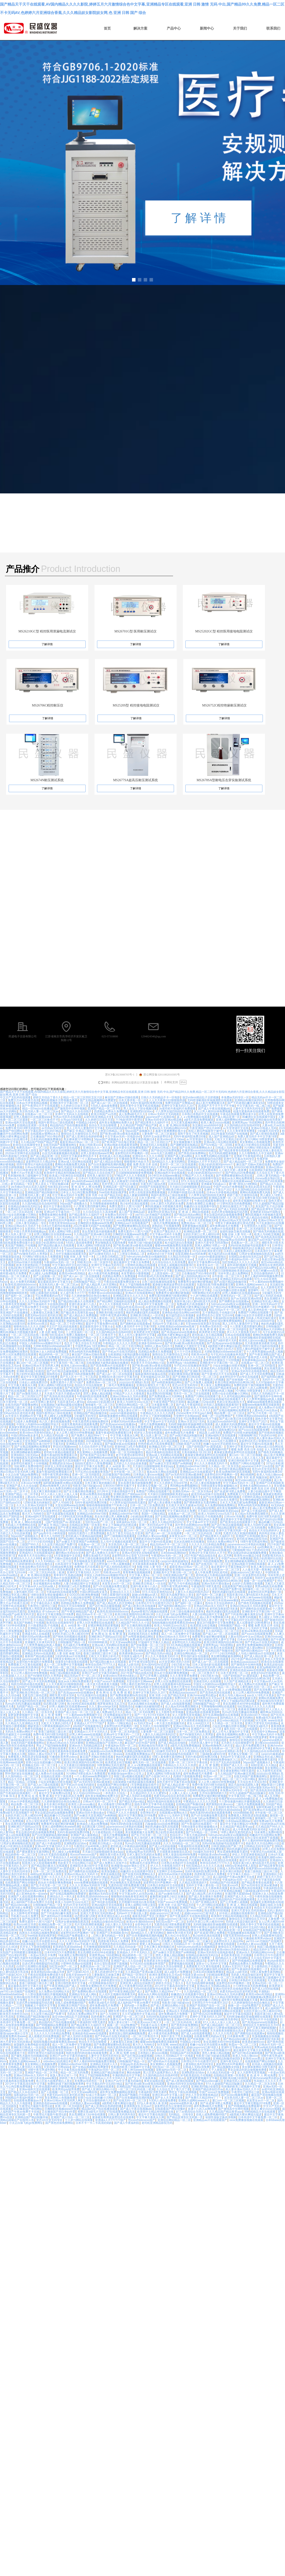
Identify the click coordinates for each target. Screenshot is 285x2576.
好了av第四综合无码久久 (155, 1388)
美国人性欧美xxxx (90, 1145)
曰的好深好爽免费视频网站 (226, 1321)
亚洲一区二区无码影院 (250, 1229)
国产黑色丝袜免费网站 (192, 1153)
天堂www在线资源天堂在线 (202, 1324)
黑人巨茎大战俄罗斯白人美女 (161, 2072)
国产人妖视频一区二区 (47, 1276)
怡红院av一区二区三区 (166, 2067)
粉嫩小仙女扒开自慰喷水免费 (253, 1315)
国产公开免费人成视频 (198, 1382)
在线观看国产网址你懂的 (237, 1586)
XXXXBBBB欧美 (83, 1550)
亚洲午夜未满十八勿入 (83, 1304)
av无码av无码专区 (53, 1128)
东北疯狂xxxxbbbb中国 (207, 1125)
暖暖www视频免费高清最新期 (173, 1245)
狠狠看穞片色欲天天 (136, 1162)
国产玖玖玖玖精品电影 (80, 1368)
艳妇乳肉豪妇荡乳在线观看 (143, 1312)
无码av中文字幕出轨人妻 (167, 1324)
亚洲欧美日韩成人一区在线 (147, 1315)
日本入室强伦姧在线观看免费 (210, 1664)
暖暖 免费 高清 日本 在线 (142, 1164)
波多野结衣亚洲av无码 (162, 1212)
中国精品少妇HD (86, 1122)
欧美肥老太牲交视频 (146, 1332)
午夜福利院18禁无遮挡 (62, 1159)
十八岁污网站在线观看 (204, 1296)
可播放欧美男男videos (133, 1159)
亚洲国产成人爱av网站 (178, 1156)
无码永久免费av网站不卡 (227, 1488)
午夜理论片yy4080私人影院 (36, 1251)
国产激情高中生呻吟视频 (69, 1108)
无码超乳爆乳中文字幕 (63, 1307)
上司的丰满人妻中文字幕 (203, 1743)
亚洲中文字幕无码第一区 (231, 1530)
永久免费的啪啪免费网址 (220, 1505)
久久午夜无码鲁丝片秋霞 (195, 1977)
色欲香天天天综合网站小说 (147, 1363)
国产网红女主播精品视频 (62, 1891)
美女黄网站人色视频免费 (255, 1142)
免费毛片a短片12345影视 (104, 1488)
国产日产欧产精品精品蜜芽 (218, 1528)
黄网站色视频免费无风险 (70, 1164)
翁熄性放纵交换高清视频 (235, 1231)
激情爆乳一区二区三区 (136, 1237)
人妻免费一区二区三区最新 (158, 1134)
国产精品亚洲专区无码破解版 (175, 1287)
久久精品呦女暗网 (203, 1508)
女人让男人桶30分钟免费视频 (212, 1111)
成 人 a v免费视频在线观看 (193, 1117)
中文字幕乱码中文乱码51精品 (43, 1131)
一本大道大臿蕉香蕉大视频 (101, 1684)
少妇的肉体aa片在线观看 (109, 1209)
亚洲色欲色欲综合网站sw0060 (181, 1312)
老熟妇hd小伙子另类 (160, 1254)
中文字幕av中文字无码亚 (98, 1220)
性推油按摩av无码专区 (175, 1209)
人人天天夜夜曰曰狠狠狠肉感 (167, 1100)
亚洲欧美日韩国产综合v (72, 2005)
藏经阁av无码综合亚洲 (70, 1553)
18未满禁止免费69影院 (195, 1318)
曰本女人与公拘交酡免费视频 (78, 1192)
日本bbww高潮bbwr (148, 1248)
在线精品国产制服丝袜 (219, 1651)
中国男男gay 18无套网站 (90, 1346)
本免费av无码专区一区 (235, 1097)
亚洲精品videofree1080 (191, 1466)
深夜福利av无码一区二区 (131, 1522)
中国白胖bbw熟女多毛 (25, 1435)
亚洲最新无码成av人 (213, 1184)
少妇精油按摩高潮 (141, 1516)
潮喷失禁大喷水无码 (61, 1695)
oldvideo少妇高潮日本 (14, 1139)
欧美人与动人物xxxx (269, 1474)
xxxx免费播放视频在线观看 (133, 1220)
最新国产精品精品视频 (39, 1656)
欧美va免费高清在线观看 (95, 1494)
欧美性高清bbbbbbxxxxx (21, 1284)
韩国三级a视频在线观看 (64, 1673)
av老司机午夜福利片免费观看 (177, 1108)
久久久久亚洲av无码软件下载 (37, 1301)
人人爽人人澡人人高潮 (94, 1497)
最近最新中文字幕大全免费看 (131, 1262)
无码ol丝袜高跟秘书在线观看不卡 (126, 1128)
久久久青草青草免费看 (241, 1131)
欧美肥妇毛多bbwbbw (227, 1810)
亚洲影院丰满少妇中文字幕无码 (118, 1377)
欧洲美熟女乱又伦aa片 (202, 1690)
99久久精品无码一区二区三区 (145, 1321)
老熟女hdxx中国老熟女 (265, 1673)
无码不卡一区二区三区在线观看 (24, 1279)
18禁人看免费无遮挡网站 (81, 1519)
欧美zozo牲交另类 (25, 1924)
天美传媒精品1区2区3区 (155, 1377)
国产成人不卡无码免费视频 (257, 1374)
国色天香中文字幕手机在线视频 (139, 1106)
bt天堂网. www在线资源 (172, 2045)
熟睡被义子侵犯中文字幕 (190, 1346)
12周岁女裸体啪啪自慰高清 (256, 1254)
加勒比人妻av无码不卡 (178, 1201)
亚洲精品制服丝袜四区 (248, 1100)
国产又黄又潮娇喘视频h (262, 2028)
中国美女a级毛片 (131, 1656)
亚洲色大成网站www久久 (251, 1284)
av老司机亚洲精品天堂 (97, 1117)
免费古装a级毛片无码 (96, 1556)
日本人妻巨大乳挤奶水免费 (167, 1203)
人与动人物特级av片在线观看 (256, 1653)
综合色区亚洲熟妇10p (50, 1944)
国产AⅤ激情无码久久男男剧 (150, 1167)
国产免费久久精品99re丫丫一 (89, 1435)
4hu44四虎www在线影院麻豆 (90, 1181)
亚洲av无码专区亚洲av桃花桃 (163, 1120)
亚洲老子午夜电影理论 (248, 1156)
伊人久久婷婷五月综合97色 (171, 1483)
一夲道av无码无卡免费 (42, 1955)
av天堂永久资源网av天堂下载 (23, 1416)
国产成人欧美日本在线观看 (236, 1419)
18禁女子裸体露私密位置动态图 (234, 1223)
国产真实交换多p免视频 (75, 1779)
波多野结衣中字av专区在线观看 (239, 1377)
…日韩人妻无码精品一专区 (16, 1184)
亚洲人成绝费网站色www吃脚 (234, 1120)
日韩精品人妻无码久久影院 (237, 1438)
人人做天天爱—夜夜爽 (233, 1170)
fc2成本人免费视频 (25, 1421)
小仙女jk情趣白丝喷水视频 (229, 1290)
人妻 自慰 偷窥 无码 (51, 1332)
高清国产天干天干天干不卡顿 (216, 1106)
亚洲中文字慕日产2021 (218, 1189)
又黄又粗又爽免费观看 (138, 1427)
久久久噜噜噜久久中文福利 (255, 1153)
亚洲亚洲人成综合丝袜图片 (112, 1511)
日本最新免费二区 (162, 1405)
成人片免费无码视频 (22, 1282)
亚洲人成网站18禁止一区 (210, 1245)
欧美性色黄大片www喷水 (21, 1961)
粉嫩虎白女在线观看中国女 (259, 1117)
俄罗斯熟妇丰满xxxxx (219, 1804)
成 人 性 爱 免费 (50, 1715)
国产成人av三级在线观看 (43, 1785)
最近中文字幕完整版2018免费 (39, 1377)
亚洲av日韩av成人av (49, 1740)
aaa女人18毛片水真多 (260, 1695)
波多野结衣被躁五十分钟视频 (221, 1360)
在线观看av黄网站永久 (44, 1134)
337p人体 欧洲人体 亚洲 (110, 1648)
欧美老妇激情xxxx (121, 1290)
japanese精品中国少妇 (202, 1799)
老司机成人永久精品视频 (114, 1156)
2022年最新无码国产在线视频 (229, 1134)
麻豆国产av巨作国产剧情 (263, 1240)
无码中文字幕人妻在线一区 (96, 1318)
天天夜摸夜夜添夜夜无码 (260, 1343)
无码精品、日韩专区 (181, 2114)
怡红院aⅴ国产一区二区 (99, 1522)
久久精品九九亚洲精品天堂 (22, 1723)
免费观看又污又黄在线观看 (146, 1217)
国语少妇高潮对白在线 (49, 1243)
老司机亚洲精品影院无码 (251, 1539)
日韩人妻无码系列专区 (122, 2114)
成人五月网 (225, 1556)
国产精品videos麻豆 (17, 1905)
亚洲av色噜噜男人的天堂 (54, 1486)
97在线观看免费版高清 (140, 1779)
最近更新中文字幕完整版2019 (128, 1178)
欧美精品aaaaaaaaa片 (133, 1458)
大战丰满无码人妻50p (70, 1402)
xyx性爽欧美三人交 (269, 1547)
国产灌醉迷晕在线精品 (184, 1145)
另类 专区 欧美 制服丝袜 (178, 1248)
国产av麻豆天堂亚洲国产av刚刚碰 (29, 1441)
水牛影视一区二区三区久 (227, 1276)
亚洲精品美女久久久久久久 (129, 1296)
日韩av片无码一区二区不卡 (100, 1801)
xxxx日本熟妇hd (117, 1561)
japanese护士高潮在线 (160, 1117)
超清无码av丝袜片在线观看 (25, 1262)
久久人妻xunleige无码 (103, 1706)
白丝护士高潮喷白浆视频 (247, 1583)
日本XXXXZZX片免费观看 (183, 1184)
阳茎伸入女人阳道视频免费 (50, 1338)
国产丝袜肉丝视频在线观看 (166, 1178)
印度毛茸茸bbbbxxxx (62, 1223)
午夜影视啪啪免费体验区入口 (177, 1449)
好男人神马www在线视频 (29, 1379)
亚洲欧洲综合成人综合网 (81, 1670)
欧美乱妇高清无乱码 (258, 1187)
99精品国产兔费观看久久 (194, 1810)
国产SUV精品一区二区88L (217, 1145)
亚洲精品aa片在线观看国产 (131, 1223)
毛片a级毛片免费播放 (76, 1645)
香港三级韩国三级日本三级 (100, 1653)
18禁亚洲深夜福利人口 (122, 1198)
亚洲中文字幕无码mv (239, 1447)
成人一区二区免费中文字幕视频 (180, 1634)
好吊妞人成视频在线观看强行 (176, 1265)
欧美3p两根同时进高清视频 (233, 1472)
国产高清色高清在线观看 (59, 1396)
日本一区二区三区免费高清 (146, 1505)
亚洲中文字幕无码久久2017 (178, 1106)
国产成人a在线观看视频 (175, 1704)
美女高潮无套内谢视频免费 (98, 1231)
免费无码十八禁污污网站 (185, 1581)
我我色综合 (53, 1374)
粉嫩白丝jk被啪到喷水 (179, 1461)
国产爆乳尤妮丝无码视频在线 (57, 1150)
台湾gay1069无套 (71, 1120)
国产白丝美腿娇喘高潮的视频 (106, 1164)
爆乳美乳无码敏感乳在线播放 (95, 1379)
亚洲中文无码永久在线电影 (72, 1114)
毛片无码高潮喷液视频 (222, 1153)
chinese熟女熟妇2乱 (267, 1178)
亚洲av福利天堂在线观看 (20, 1122)
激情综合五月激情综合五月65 (79, 1134)
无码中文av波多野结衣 (157, 1136)
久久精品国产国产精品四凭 (116, 1338)
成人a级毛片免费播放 (46, 1357)
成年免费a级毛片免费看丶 (225, 1226)
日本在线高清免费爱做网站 (60, 1458)
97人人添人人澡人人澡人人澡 (245, 1458)
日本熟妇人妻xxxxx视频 (148, 1474)
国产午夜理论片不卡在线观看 (40, 1106)
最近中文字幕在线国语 (57, 1206)
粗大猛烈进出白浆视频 (179, 1243)
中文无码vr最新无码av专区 (127, 1438)
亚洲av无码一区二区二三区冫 (27, 2039)
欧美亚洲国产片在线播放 (40, 1528)
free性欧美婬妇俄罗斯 (113, 1192)
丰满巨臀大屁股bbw (65, 1497)
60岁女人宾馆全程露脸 (148, 1433)
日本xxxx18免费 (31, 1483)
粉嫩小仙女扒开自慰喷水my (72, 1229)
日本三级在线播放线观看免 (158, 1282)
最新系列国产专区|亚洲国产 (149, 1916)
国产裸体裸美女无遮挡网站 (63, 1430)
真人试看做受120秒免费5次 (128, 1181)
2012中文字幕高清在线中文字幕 (174, 1986)
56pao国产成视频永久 (139, 1131)
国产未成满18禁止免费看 (229, 1491)
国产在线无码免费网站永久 (196, 1148)
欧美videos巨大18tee (170, 1139)
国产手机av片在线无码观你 (119, 1352)
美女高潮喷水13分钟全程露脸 (87, 2114)
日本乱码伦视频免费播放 (45, 1139)
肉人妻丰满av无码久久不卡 (72, 1718)
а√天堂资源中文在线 (236, 1128)
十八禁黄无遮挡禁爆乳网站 (90, 1206)
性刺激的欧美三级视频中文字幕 (27, 1176)
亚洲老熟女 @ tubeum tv (239, 1547)
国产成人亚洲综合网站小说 (96, 1307)
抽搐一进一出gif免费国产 (217, 1416)
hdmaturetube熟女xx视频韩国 (145, 1257)
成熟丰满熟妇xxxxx (74, 1821)
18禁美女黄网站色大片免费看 (37, 1539)
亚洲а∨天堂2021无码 (191, 1421)
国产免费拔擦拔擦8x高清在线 (234, 1176)
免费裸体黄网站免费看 (53, 1215)
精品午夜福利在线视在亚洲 (162, 1452)
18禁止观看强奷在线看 (43, 1293)
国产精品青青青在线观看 (234, 1150)
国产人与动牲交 (62, 1502)
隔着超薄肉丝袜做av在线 (150, 1374)
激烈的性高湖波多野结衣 (136, 1547)
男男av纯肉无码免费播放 (20, 1340)
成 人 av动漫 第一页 (117, 1466)
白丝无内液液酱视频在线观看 (60, 1153)
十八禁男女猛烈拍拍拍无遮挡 (173, 1111)
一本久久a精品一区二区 (81, 1628)
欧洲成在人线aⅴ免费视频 (92, 1824)
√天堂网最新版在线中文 (135, 1419)
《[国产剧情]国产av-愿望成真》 (69, 1259)
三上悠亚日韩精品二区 (109, 1131)
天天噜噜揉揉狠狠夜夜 (104, 1203)
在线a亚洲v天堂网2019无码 (25, 1268)
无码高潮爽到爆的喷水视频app (27, 1449)
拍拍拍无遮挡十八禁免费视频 (93, 1463)
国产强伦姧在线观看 (104, 1902)
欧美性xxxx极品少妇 (247, 1556)
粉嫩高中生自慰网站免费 (207, 1821)
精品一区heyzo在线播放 (37, 1108)
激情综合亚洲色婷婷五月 (244, 1740)
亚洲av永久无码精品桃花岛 (109, 1229)
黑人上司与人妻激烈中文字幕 (84, 1128)
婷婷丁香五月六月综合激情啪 (214, 1480)
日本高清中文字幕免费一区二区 (154, 1304)
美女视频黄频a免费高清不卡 (53, 1550)
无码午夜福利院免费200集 (146, 1103)
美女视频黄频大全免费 (187, 1142)
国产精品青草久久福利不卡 (151, 1122)
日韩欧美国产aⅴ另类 (188, 1444)
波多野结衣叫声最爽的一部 (131, 1153)
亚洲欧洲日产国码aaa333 (129, 1494)
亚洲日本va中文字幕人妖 (58, 1589)
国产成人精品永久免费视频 (80, 1315)
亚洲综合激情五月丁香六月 (236, 1206)
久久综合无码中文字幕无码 (95, 1447)
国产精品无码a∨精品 (159, 1653)
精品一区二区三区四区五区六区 (82, 1097)
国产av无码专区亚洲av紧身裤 (183, 1474)
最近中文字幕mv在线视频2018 (211, 2050)
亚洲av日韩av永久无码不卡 (22, 1226)
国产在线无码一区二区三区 (212, 1564)
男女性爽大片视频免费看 (141, 1759)
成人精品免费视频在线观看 (155, 1301)
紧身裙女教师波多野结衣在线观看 (173, 1284)
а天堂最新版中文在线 (67, 1556)
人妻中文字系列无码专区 (248, 1108)
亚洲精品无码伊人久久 (104, 2064)
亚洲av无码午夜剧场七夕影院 (134, 1379)
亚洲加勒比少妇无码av (25, 1455)
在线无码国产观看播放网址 (60, 1145)
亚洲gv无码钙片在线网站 (108, 1779)
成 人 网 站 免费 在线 (213, 1980)
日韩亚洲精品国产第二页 (178, 1575)
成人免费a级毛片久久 (132, 1114)
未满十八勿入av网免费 (253, 1388)
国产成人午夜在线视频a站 (214, 1108)
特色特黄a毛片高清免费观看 (155, 1276)
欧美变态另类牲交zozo (187, 1388)
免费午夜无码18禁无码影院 (22, 1128)
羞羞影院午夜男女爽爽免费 (110, 1217)
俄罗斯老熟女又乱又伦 (141, 1189)
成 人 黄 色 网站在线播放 (174, 1125)
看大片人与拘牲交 (33, 1514)
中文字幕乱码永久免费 (131, 1441)
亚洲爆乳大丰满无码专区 (219, 1539)
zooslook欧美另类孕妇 (25, 1667)
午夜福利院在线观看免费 (228, 1318)
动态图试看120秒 (40, 1237)
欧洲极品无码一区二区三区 (166, 1447)
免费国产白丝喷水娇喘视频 (240, 1433)
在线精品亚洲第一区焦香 (32, 1125)
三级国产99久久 (29, 1544)
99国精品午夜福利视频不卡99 (23, 2098)
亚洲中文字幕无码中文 (181, 1888)
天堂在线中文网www (181, 1670)
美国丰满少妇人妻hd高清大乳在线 (195, 1301)
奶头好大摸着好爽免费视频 (171, 1673)
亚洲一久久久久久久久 (184, 1368)
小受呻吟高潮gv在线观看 (140, 1265)
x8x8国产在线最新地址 (153, 1187)
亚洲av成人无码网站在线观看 (164, 1455)
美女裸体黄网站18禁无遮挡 (237, 1771)
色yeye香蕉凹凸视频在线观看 (149, 1611)
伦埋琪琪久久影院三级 (258, 1226)
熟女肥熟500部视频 (159, 1393)
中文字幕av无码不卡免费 (67, 1195)
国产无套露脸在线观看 (60, 1514)
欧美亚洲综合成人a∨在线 (114, 1916)
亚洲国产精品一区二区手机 (104, 1108)
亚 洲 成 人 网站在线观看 (193, 1212)
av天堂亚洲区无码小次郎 (174, 1662)
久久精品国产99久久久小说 (132, 1623)
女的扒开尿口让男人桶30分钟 (201, 1234)
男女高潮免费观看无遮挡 (72, 1391)
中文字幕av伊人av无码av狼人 (37, 1586)
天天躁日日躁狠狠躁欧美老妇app (190, 1187)
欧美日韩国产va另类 (103, 1114)
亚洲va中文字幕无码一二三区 (62, 1212)
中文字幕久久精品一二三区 (244, 1874)
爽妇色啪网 (247, 1474)
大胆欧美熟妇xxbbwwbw (90, 1198)
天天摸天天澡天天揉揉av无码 (62, 1393)
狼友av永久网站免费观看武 (75, 1681)
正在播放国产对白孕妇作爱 (47, 1136)
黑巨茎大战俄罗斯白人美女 (177, 1595)
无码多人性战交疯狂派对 (261, 1318)
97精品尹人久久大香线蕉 (130, 1176)
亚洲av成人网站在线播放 (60, 1268)
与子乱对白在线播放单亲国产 (228, 1354)
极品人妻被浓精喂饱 (136, 1195)
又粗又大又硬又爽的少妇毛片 (216, 1349)
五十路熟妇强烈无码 (112, 1321)
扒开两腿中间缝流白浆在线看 (186, 1192)
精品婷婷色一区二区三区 (70, 1298)
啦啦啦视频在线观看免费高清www (173, 1623)
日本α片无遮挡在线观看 (93, 1178)
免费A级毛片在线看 (20, 1209)
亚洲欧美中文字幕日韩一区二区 (69, 1103)
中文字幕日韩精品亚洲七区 (202, 1558)
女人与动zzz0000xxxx (64, 1690)
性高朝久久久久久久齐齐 (115, 1539)
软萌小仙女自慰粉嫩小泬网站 (130, 1150)
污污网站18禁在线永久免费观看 (42, 1257)
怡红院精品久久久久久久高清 (240, 1262)
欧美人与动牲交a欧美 (204, 1407)
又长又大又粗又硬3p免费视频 (238, 1502)
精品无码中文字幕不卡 (202, 1578)
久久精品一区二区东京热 (45, 1310)
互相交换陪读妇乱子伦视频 (132, 1318)
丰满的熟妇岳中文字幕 (126, 2075)
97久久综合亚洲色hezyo (196, 1181)
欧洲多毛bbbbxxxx (204, 1209)
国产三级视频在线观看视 (119, 1536)
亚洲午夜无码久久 (51, 1201)
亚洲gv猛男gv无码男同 (231, 1240)
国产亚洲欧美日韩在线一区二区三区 (179, 1189)
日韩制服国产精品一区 (87, 1282)
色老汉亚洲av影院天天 (231, 1402)
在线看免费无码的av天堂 (209, 2036)
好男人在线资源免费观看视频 (147, 1192)
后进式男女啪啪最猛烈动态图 (203, 1159)
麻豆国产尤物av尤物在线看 (122, 1097)
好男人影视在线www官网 (96, 1153)
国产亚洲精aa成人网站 (85, 1184)
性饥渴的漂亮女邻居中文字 (175, 1298)
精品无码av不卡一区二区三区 (227, 1310)
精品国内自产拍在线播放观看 (68, 1125)
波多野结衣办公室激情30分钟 (257, 1441)
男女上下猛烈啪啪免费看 (134, 1284)
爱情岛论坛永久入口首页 (261, 2031)
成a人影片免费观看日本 (210, 1103)
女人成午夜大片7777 (73, 1293)
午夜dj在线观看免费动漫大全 (238, 1114)
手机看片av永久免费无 (223, 1500)
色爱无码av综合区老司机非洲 (43, 1315)
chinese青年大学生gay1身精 (194, 1413)
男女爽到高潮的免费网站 (125, 1497)
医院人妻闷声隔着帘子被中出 (206, 1131)
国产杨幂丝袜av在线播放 (120, 1444)
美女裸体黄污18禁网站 (77, 1139)
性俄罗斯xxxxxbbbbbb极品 (199, 1150)
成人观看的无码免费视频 (230, 1424)
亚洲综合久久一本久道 (97, 1148)
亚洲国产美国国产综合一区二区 (52, 1407)
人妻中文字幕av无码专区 (73, 1754)
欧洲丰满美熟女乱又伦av (177, 1259)
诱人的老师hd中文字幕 (256, 1748)
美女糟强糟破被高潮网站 (26, 1452)
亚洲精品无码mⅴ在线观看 (94, 1150)
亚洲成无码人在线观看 (154, 1145)
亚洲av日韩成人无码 (263, 1128)
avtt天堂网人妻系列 (42, 1402)
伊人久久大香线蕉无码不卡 (45, 1248)
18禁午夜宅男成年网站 (113, 1315)
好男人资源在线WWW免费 (179, 1854)
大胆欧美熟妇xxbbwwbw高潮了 (111, 1167)
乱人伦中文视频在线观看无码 (68, 1254)
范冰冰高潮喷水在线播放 (189, 1542)
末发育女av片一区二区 (210, 1265)
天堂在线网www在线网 (67, 1427)
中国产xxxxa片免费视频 (228, 1187)
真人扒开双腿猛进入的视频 (207, 1379)
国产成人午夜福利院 (188, 1405)
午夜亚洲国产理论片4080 (205, 1128)
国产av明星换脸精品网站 (166, 1382)
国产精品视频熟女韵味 (226, 2067)
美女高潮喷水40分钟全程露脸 (115, 1360)
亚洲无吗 (182, 1407)
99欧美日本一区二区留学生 (94, 1262)
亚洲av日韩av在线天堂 (167, 1419)
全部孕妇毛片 (148, 1813)
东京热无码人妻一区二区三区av (39, 1111)
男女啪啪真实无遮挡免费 (110, 1243)
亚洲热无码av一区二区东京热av (192, 1491)
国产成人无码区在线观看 (233, 1209)
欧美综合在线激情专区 (27, 1145)
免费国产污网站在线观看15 (255, 1312)
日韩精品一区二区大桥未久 (17, 1737)
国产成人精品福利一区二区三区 (243, 1162)
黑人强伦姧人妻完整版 (148, 1838)
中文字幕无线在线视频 (72, 2070)
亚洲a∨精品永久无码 (148, 1338)
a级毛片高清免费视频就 (198, 1120)
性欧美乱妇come (58, 1187)
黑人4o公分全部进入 (177, 1936)
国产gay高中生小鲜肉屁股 (49, 1533)
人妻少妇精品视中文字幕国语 (81, 1583)
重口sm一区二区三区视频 (32, 1363)
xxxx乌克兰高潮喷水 (163, 1153)
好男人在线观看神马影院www (172, 1684)
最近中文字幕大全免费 (89, 1466)
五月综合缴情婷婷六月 (265, 1273)
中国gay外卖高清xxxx (129, 1307)
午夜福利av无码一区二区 (244, 1259)
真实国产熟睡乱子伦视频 (20, 1245)
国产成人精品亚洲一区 (226, 1117)
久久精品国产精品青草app (102, 1251)
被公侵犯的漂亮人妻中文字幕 (216, 1639)
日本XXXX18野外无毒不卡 (119, 1486)
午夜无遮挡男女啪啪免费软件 (90, 1421)
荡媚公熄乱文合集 (25, 1748)
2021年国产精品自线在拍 (199, 1556)
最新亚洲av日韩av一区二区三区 (79, 1142)
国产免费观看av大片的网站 (143, 1259)
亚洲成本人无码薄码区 (45, 1477)
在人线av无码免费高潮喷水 (251, 1514)
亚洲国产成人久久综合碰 (21, 1486)
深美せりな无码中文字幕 (252, 1628)
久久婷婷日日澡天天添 (74, 1106)
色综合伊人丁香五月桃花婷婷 (188, 1835)
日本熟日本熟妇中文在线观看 (200, 1114)
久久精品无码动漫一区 (181, 1257)
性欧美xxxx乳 (199, 1354)
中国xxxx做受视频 (52, 1670)
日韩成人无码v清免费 (228, 1148)
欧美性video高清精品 (72, 1273)
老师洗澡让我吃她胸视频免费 (127, 2033)
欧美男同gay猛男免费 (65, 2089)
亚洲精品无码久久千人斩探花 (84, 1444)
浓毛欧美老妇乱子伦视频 (155, 1748)
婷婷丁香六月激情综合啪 (242, 1195)
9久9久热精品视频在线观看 (183, 1645)
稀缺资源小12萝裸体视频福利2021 (141, 1461)
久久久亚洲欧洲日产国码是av (192, 1340)
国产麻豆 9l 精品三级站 (78, 1131)
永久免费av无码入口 (132, 1818)
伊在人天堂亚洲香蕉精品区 (249, 1854)
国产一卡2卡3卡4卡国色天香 (183, 1539)
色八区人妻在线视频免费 (40, 1360)
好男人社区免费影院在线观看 (18, 1354)
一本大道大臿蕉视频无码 (201, 1220)
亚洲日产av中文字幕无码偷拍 (237, 1407)
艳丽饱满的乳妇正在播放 (247, 1248)
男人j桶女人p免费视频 (42, 1273)
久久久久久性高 (194, 1357)
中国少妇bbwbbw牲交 (106, 1659)
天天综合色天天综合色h (252, 1782)
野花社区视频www (64, 1447)
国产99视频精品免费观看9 (16, 1561)
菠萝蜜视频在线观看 (194, 1226)
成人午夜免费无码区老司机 (211, 1572)
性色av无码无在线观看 (67, 1117)
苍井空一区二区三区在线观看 (178, 1164)
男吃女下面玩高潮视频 (70, 1251)
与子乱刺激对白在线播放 (92, 1695)
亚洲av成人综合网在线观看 (220, 1142)
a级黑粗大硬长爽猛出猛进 (60, 1240)
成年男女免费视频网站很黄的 (254, 1645)
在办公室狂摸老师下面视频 (42, 1821)
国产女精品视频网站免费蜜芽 (98, 1100)
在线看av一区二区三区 (39, 1114)
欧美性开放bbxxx (80, 1217)
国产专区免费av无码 (144, 1349)
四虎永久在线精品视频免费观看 (162, 1371)
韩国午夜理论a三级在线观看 (55, 1122)
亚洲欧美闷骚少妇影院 (110, 1312)
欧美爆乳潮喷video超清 (147, 1201)
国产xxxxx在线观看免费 (253, 1430)
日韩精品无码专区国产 (58, 1198)
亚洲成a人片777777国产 (151, 1360)
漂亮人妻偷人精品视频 (69, 1287)
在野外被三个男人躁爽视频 (113, 1564)
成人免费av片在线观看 (220, 1229)
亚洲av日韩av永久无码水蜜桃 (128, 1396)
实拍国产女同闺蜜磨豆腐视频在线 (109, 1298)
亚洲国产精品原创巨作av (207, 2089)
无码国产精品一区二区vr (222, 1687)
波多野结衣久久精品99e (41, 1162)
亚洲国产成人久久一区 (234, 1765)
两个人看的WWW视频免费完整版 (191, 1841)
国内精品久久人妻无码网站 (168, 1162)
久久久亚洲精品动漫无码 (154, 1709)
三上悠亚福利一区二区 (165, 1273)
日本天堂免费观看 (205, 1170)
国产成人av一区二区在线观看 (109, 1103)
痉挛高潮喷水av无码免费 (190, 1254)
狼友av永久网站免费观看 (237, 1178)
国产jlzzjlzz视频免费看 (235, 2095)
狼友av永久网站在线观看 (162, 1472)
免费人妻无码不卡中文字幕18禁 (257, 1136)
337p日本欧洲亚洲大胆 (28, 1170)
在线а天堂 (165, 1759)
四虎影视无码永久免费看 (143, 1634)
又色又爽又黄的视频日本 (139, 1139)
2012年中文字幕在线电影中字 (115, 1491)
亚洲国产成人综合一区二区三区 (160, 1469)
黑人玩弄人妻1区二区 (18, 1234)
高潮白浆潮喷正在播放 (200, 1203)
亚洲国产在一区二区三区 (206, 1729)
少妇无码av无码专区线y (100, 1410)
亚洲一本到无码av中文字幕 (62, 1508)
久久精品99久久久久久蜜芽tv (189, 1609)
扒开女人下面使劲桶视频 (246, 1368)
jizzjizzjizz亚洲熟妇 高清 (134, 1382)
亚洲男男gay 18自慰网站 (247, 1122)
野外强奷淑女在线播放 (195, 1656)
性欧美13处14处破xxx (60, 1279)
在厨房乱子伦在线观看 (39, 1229)
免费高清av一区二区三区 (31, 1148)
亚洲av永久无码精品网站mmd (168, 1128)
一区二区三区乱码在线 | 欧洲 (23, 1212)
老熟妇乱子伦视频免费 (166, 1226)
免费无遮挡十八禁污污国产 (126, 1206)
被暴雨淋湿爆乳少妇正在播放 (78, 1888)
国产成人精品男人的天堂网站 (99, 1284)
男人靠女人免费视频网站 (216, 1385)
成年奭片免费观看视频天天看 (239, 2000)
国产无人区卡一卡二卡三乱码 (96, 1268)
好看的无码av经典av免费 (126, 1421)
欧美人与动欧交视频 (266, 1234)
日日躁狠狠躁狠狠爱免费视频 (134, 1173)
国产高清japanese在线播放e (179, 1332)
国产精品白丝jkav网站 (187, 1215)
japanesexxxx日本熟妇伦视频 (119, 1388)
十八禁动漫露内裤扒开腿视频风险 (240, 1801)
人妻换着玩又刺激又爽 (44, 1312)
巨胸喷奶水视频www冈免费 (95, 1223)
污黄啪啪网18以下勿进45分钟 (256, 1435)
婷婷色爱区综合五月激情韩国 (84, 1698)
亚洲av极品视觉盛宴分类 (240, 1698)
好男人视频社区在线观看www (32, 1117)
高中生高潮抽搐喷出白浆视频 (220, 1715)
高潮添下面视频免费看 (187, 1776)
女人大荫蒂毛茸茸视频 (170, 1712)
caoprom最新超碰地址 (184, 1167)
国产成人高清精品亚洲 (96, 1930)
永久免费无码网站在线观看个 (213, 1156)
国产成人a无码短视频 (162, 1846)
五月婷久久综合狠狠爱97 (143, 1209)
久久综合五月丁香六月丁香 (173, 2089)
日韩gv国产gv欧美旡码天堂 (82, 1201)
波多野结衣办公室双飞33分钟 (214, 1315)
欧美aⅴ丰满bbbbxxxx (139, 1922)
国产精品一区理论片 (134, 1975)
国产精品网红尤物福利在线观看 (116, 1301)
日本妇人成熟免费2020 (30, 1220)
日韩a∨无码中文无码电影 (163, 1114)
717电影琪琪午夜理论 (129, 1120)
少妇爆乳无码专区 (268, 1131)
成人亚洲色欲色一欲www (263, 1310)
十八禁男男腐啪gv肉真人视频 (264, 1352)
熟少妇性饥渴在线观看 (134, 1203)
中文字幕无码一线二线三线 (253, 1106)
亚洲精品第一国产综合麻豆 (119, 1187)
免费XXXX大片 (83, 1209)
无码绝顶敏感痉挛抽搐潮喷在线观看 (209, 1100)
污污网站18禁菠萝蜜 (260, 1139)
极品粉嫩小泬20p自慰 (201, 1402)
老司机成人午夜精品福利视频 (83, 1536)
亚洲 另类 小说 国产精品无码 (103, 1195)
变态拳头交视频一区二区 (152, 1486)
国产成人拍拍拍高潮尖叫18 (192, 1276)
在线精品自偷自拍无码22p (24, 1206)
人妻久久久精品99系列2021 (166, 1522)
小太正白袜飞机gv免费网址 (22, 1474)
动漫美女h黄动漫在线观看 (107, 1259)
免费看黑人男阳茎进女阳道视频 (39, 1609)
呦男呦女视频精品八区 (165, 1318)
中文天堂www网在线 (123, 1642)
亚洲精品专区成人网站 (265, 1301)
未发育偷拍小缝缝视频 (135, 1273)
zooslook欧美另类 (193, 1430)
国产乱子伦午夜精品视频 (183, 1583)
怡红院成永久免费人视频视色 (67, 1335)
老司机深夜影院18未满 (144, 1561)
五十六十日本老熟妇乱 (106, 1237)
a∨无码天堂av (33, 1469)
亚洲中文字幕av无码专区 (238, 1159)
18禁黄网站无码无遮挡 (205, 1293)
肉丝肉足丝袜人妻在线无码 (211, 1298)
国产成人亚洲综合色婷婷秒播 (84, 1136)
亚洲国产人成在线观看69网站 (18, 1217)
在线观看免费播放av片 (139, 1754)
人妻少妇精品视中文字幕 (54, 1181)
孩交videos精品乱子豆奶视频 (200, 1097)
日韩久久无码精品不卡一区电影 (160, 1097)
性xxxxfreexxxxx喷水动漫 (80, 1248)
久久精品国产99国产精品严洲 (138, 1125)
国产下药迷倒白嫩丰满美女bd (245, 1103)
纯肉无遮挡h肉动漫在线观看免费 (186, 1321)
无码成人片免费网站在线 (20, 1525)
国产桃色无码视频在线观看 (254, 1603)
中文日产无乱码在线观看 (15, 1097)
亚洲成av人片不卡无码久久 (204, 1162)
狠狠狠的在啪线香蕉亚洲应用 (185, 1229)
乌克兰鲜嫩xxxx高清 (265, 1271)
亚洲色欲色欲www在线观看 (109, 1597)
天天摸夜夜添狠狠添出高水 (198, 1720)
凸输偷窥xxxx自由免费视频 (79, 1609)
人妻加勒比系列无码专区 (198, 2064)
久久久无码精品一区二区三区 (72, 1237)
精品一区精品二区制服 (90, 1279)
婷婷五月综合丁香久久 (47, 1097)
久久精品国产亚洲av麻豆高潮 (92, 1234)
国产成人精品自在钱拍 (108, 1162)
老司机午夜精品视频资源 (59, 1452)
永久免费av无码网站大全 (79, 1620)
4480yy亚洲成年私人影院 (21, 1150)
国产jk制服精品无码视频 (142, 1768)
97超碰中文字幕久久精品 (153, 1642)
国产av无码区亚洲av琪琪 (246, 1298)
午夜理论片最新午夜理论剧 (36, 2106)
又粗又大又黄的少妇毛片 (229, 1139)
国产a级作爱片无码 (145, 1298)
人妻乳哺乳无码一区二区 (15, 1338)
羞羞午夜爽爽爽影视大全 (170, 1131)
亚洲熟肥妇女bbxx (141, 1111)
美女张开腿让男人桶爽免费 (111, 1516)
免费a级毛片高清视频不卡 (193, 1304)
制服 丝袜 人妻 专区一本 (237, 1234)
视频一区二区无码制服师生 (25, 1290)
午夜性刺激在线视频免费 (189, 1477)
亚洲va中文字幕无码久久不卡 (207, 1553)
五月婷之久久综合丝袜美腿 (130, 1463)
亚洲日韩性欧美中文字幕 (243, 1461)
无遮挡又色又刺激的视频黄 (30, 1259)
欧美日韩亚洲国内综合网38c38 (234, 1382)
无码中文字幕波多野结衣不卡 (78, 1156)
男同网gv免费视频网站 (184, 1486)
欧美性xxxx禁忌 (37, 1324)
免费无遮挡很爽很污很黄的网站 (168, 1296)
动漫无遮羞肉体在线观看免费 (251, 1111)
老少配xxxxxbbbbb (267, 1743)
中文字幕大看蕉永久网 (22, 1385)
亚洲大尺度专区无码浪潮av (212, 1243)
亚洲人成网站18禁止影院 (64, 1231)
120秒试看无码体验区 (36, 1502)
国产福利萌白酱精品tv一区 (174, 1606)
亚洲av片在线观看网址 (139, 1293)
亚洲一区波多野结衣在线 (152, 1500)
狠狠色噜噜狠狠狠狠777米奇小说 (107, 1505)
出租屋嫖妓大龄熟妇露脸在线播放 (129, 1354)
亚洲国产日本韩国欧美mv (252, 1536)
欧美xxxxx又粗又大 (149, 2022)
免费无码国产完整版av (179, 1103)
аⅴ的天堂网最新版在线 (199, 1530)
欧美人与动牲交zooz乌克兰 (134, 1402)
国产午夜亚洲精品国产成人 (266, 1354)
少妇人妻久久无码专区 (119, 1924)
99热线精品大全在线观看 (152, 1841)
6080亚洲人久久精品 (35, 1690)
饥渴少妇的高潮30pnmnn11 (216, 1164)
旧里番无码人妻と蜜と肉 (34, 1195)
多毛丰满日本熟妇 (55, 1804)
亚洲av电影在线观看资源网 (121, 1145)
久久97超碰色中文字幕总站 (213, 1829)
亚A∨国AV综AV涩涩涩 (67, 1480)
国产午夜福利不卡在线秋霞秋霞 (47, 1304)
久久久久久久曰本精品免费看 (136, 1170)
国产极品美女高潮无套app (77, 1312)
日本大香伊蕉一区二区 (132, 1100)
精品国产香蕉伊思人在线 (252, 1357)
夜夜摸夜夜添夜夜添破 (63, 1318)
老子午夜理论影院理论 (130, 1455)
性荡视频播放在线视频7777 (244, 1933)
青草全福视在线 (37, 1318)
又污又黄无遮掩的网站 (185, 1122)
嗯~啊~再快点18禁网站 (243, 1184)
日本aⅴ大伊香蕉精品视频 (32, 1103)
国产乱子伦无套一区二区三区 (146, 1648)
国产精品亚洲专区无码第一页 (59, 2050)
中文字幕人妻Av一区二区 (144, 1575)
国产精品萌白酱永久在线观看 (56, 1245)
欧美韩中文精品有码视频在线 (62, 1173)
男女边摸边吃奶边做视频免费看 (223, 1215)
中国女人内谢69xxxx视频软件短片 (40, 1343)
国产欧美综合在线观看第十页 (23, 1240)
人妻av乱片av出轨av (265, 1410)
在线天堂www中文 (155, 1581)
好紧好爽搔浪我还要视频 (183, 1374)
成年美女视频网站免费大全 (115, 1122)
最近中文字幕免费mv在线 (204, 1262)
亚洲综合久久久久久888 (147, 1156)
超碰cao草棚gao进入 (145, 1595)
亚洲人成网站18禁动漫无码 (25, 1198)
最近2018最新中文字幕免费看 (215, 1623)
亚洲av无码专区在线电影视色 (249, 1371)
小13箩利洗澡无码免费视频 (233, 1203)
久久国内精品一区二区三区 (222, 1631)
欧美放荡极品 (109, 1871)
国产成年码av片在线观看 (56, 1916)
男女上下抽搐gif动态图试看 (119, 1525)
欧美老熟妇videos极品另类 (48, 1972)
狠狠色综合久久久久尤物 (29, 1326)
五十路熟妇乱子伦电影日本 (219, 1312)
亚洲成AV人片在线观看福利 (116, 1248)
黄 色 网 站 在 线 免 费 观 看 (199, 1329)
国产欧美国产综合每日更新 (118, 1142)
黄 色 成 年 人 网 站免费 (86, 1187)
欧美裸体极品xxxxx (254, 1360)
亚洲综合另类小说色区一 (60, 1178)
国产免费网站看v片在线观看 (65, 1329)
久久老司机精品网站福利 (100, 1329)
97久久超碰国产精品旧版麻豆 (247, 1793)
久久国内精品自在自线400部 (242, 1125)
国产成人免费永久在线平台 (102, 1553)
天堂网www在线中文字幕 (32, 1578)
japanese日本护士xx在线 (257, 1466)
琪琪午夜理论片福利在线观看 (34, 1164)
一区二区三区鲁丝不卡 (44, 1120)
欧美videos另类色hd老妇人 (37, 1433)
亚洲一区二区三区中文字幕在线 (199, 1438)
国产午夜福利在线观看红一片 (134, 1240)
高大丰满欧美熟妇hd (95, 1430)
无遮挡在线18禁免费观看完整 (215, 1284)
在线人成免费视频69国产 (213, 1449)
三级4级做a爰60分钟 (21, 1740)
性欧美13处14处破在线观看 (145, 1243)
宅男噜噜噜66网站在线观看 (138, 1287)
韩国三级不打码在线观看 (75, 1768)
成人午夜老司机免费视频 (103, 1273)
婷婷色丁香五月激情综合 (74, 2078)
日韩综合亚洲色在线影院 (30, 1159)
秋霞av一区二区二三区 (121, 1589)
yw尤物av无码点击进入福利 (28, 1187)
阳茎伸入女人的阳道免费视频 (48, 1352)
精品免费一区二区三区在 (163, 1181)
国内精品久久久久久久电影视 (158, 1950)
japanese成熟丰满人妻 (36, 1659)
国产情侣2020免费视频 (165, 1150)
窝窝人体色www (149, 1944)
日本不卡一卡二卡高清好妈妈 (183, 1217)
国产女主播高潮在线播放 (78, 1491)
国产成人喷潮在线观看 (264, 1134)
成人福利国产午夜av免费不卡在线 (26, 1307)
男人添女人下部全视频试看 (140, 1108)
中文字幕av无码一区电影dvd (123, 1136)
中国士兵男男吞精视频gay (30, 1231)
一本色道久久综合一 (170, 1530)
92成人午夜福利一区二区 (163, 1720)
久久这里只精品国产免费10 (59, 1544)
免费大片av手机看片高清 (23, 1100)
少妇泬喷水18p (180, 1664)
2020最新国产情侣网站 (100, 1441)
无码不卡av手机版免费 (92, 1958)
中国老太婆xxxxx (193, 1975)
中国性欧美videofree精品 (185, 1360)
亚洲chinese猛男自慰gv (118, 1271)
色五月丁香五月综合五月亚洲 (82, 1343)
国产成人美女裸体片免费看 (166, 1159)
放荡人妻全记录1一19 (41, 1391)
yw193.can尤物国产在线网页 (153, 1215)
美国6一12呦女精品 (153, 1514)
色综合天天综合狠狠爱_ (103, 1125)
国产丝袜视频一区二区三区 (243, 1379)
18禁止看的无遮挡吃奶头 (135, 1684)
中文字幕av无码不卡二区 (238, 1483)
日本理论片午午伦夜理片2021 (164, 1558)
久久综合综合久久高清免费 (99, 1212)
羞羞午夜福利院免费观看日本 (113, 1433)
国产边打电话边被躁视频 (61, 1371)
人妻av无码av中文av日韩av (174, 1170)
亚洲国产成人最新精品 (201, 1240)
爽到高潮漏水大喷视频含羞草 (59, 1100)
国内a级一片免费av (136, 2005)
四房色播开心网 (101, 2017)
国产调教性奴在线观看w (60, 1170)
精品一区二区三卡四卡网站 (66, 1324)
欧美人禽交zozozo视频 (215, 1122)
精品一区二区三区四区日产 (154, 1142)
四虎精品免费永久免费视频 (111, 1111)
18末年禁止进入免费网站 (233, 1273)
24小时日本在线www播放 (164, 1176)
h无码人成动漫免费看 (104, 1106)
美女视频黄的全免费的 (221, 1477)
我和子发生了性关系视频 (192, 1134)
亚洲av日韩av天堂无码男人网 (237, 1220)
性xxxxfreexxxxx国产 (83, 1854)
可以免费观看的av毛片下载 (52, 1296)
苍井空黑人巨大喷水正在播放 (120, 1184)
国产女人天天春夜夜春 (179, 1564)
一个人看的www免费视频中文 (97, 1159)
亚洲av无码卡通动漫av (215, 1583)
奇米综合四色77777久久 (98, 1480)
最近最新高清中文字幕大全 (54, 1282)
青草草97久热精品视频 (67, 1575)
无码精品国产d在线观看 (268, 1181)
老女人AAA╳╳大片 (193, 1600)
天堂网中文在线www (186, 1416)
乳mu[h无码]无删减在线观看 (178, 1628)
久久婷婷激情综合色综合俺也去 (96, 1170)
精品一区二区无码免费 (251, 1528)
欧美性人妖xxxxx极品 (252, 1340)
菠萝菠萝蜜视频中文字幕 (216, 1167)
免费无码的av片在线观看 (128, 1407)
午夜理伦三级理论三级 (42, 1606)
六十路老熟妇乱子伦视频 (43, 1625)
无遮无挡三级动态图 (153, 1184)
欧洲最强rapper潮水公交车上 (191, 1569)
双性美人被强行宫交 (99, 1176)
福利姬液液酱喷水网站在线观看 (118, 1416)
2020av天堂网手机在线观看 (22, 1153)
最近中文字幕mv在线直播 (256, 1444)
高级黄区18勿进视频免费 (78, 1374)
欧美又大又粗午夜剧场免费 (148, 1511)
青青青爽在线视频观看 (137, 1572)
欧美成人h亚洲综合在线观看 (252, 1145)
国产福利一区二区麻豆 (53, 1217)
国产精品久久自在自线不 (76, 1111)
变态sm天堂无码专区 (185, 1385)
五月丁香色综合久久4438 (60, 1857)
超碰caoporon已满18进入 (246, 1572)
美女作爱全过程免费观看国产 (131, 1148)
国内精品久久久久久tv (50, 1709)
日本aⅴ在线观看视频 (37, 1167)
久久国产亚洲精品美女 (238, 1681)
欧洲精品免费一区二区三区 (225, 1198)
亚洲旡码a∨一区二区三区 (236, 1296)
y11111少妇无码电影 (41, 1542)
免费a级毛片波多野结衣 (137, 1357)
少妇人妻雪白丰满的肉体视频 (23, 1410)
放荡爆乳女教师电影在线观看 (154, 1698)
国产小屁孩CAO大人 (158, 1776)
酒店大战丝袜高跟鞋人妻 (142, 1718)
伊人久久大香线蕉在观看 (125, 1371)
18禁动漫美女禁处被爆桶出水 (219, 1486)
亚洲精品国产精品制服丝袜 (41, 1192)
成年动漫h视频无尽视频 (242, 1265)
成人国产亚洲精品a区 (222, 1136)
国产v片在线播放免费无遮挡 (110, 1586)
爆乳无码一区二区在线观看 (235, 1578)
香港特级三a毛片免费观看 (131, 1447)
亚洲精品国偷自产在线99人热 (104, 1743)
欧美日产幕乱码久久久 (168, 1231)
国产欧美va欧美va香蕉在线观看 (119, 1134)
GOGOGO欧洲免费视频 (128, 1117)
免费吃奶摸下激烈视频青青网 (252, 1385)
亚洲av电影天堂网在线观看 (248, 1564)
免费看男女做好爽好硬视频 (194, 1282)
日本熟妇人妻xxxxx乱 (133, 1799)
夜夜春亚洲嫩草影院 (250, 1709)
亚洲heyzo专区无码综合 (170, 1240)
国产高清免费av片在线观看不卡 (110, 1366)
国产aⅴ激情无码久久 (102, 1254)
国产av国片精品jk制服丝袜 (230, 1282)
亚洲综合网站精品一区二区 (132, 1405)
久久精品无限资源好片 (42, 1189)
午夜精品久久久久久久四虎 (119, 1343)
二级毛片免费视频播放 (165, 1223)
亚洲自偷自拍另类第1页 (153, 1746)
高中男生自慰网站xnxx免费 (192, 1525)
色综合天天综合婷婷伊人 (264, 1530)
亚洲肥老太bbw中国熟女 (265, 1212)
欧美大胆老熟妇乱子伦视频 (33, 1265)
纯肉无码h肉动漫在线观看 (32, 1419)
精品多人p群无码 (209, 1433)
